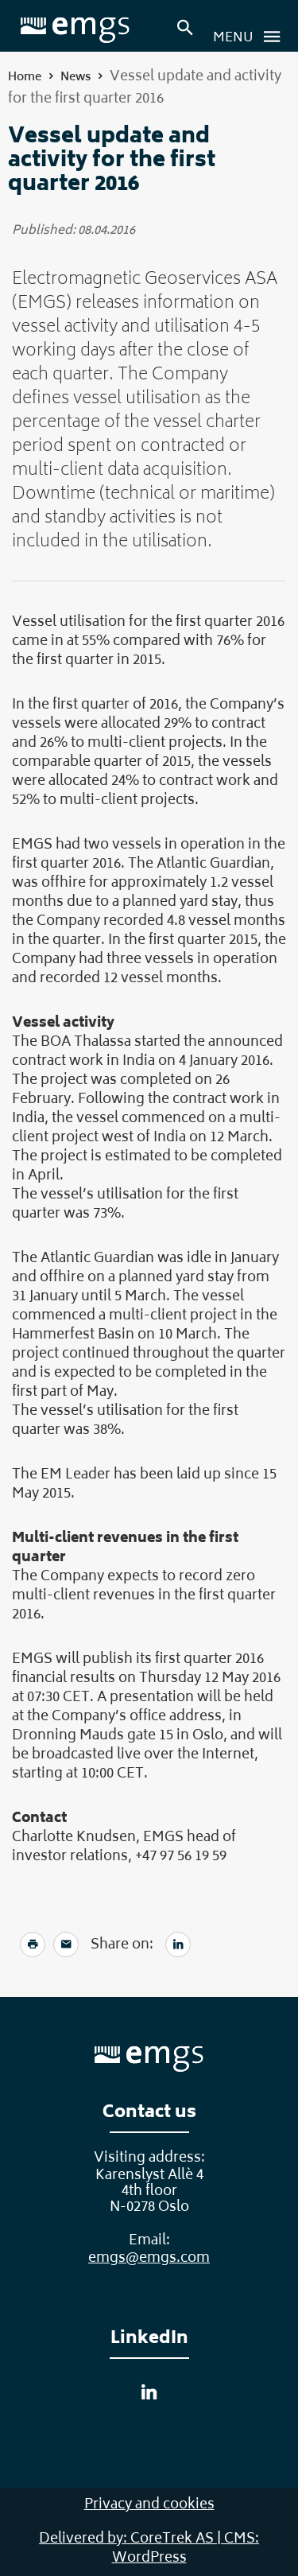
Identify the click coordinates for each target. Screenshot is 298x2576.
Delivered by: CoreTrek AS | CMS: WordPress (149, 2548)
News (75, 77)
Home (24, 77)
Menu (251, 36)
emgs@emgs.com (149, 2259)
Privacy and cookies (149, 2505)
